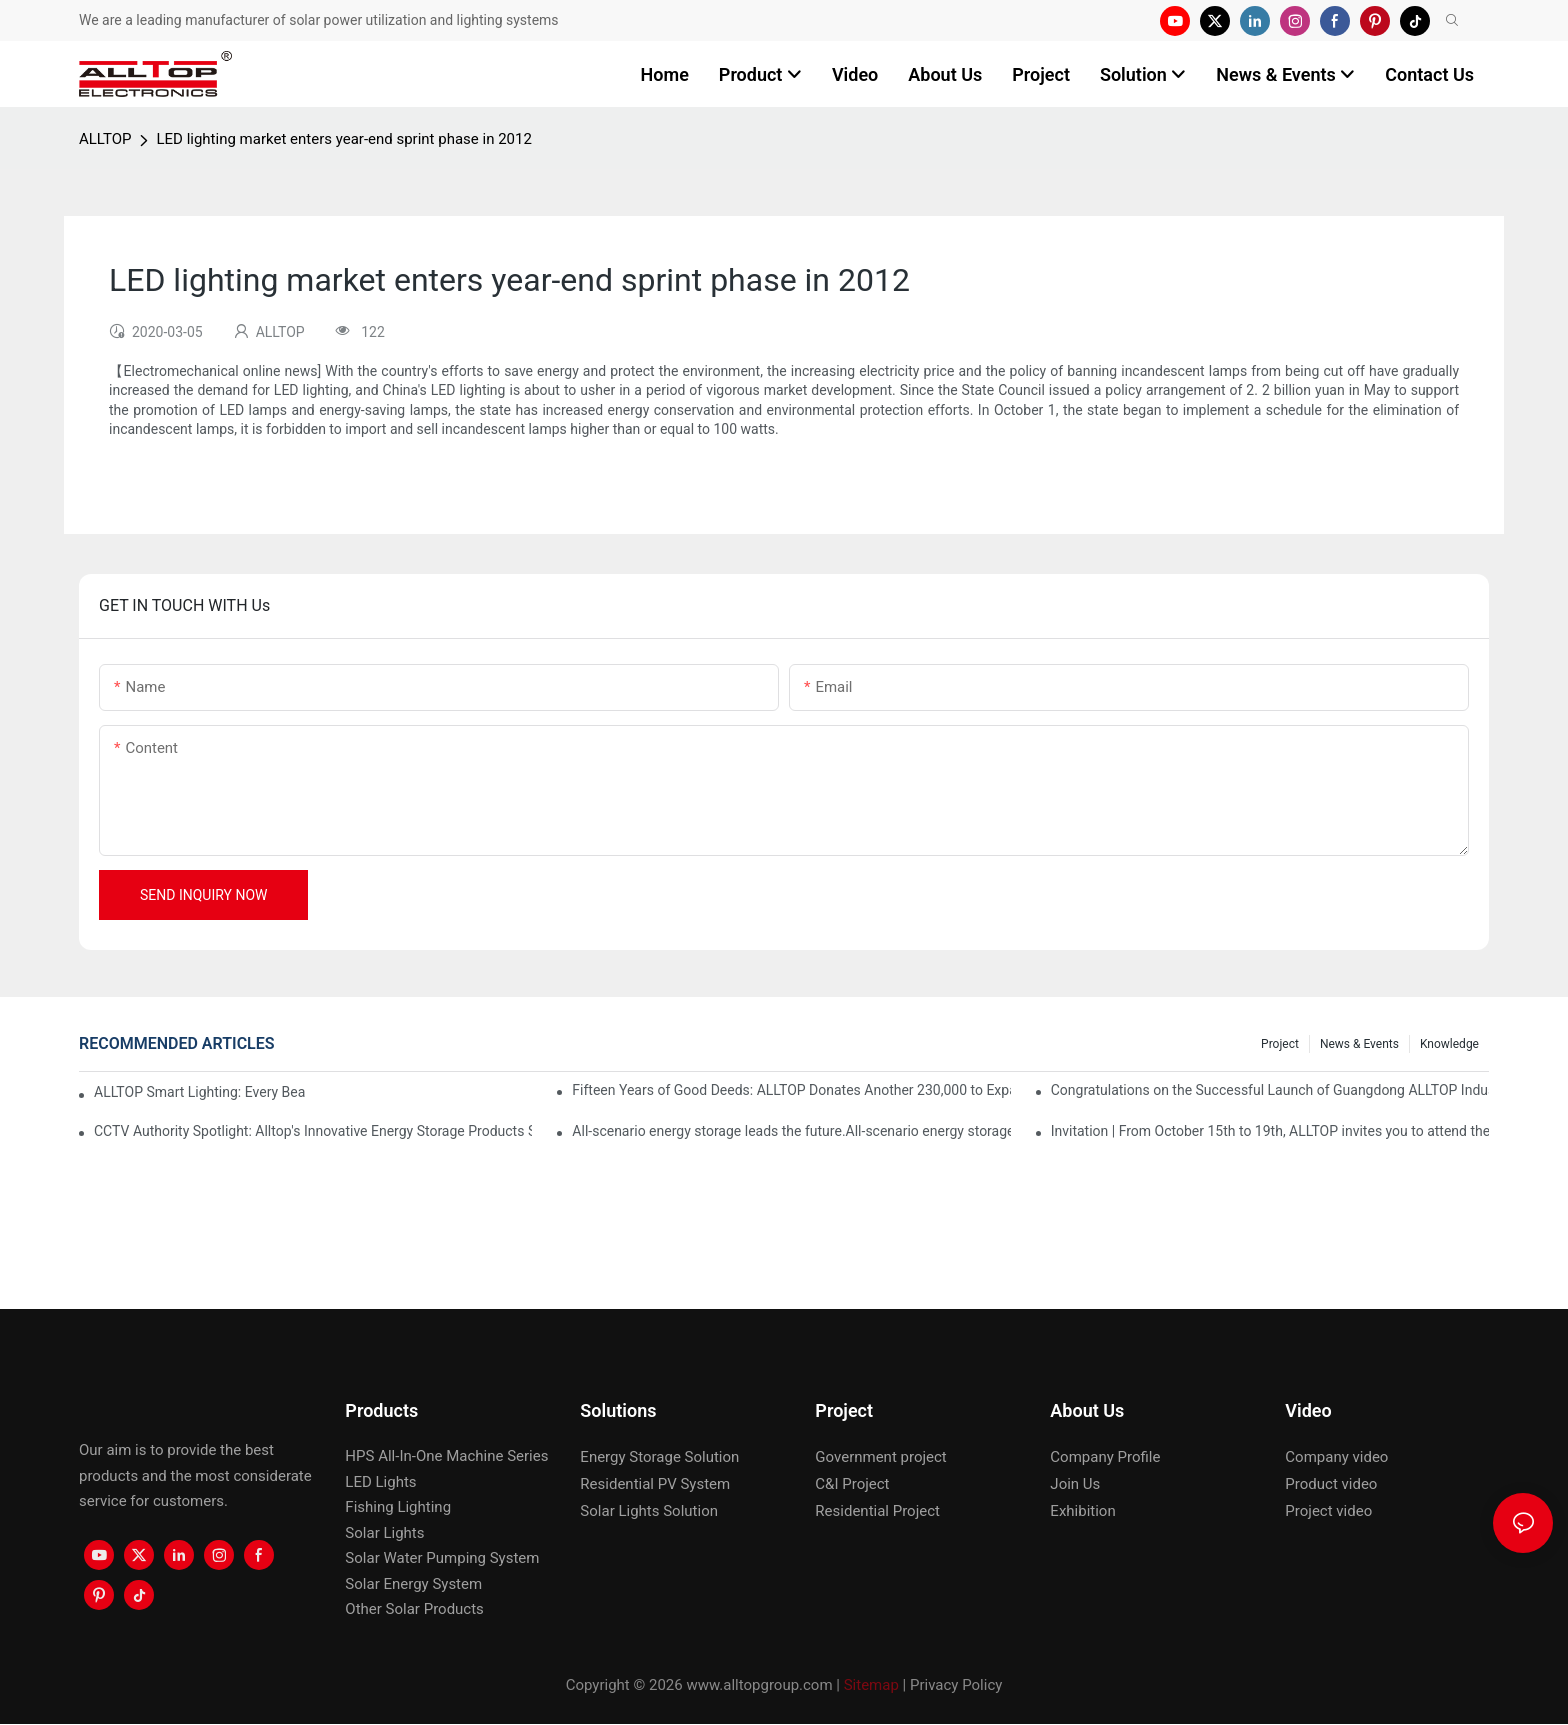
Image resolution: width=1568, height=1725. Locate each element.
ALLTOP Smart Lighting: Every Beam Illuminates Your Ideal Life (200, 1092)
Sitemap (871, 1685)
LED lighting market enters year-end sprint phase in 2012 (343, 139)
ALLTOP (105, 139)
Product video (1331, 1484)
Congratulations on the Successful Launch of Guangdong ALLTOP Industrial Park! (1270, 1090)
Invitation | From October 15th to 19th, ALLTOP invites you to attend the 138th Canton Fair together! (1270, 1131)
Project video (1328, 1511)
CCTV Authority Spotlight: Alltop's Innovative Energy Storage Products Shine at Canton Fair (313, 1131)
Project (1280, 1044)
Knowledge (1449, 1044)
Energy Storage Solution (659, 1457)
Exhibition (1082, 1511)
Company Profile (1105, 1457)
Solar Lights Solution (649, 1511)
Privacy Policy (956, 1685)
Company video (1336, 1457)
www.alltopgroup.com (759, 1685)
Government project (880, 1457)
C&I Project (852, 1484)
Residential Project (877, 1511)
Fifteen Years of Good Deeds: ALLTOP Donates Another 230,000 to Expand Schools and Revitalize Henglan (791, 1090)
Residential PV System (655, 1484)
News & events (1359, 1044)
